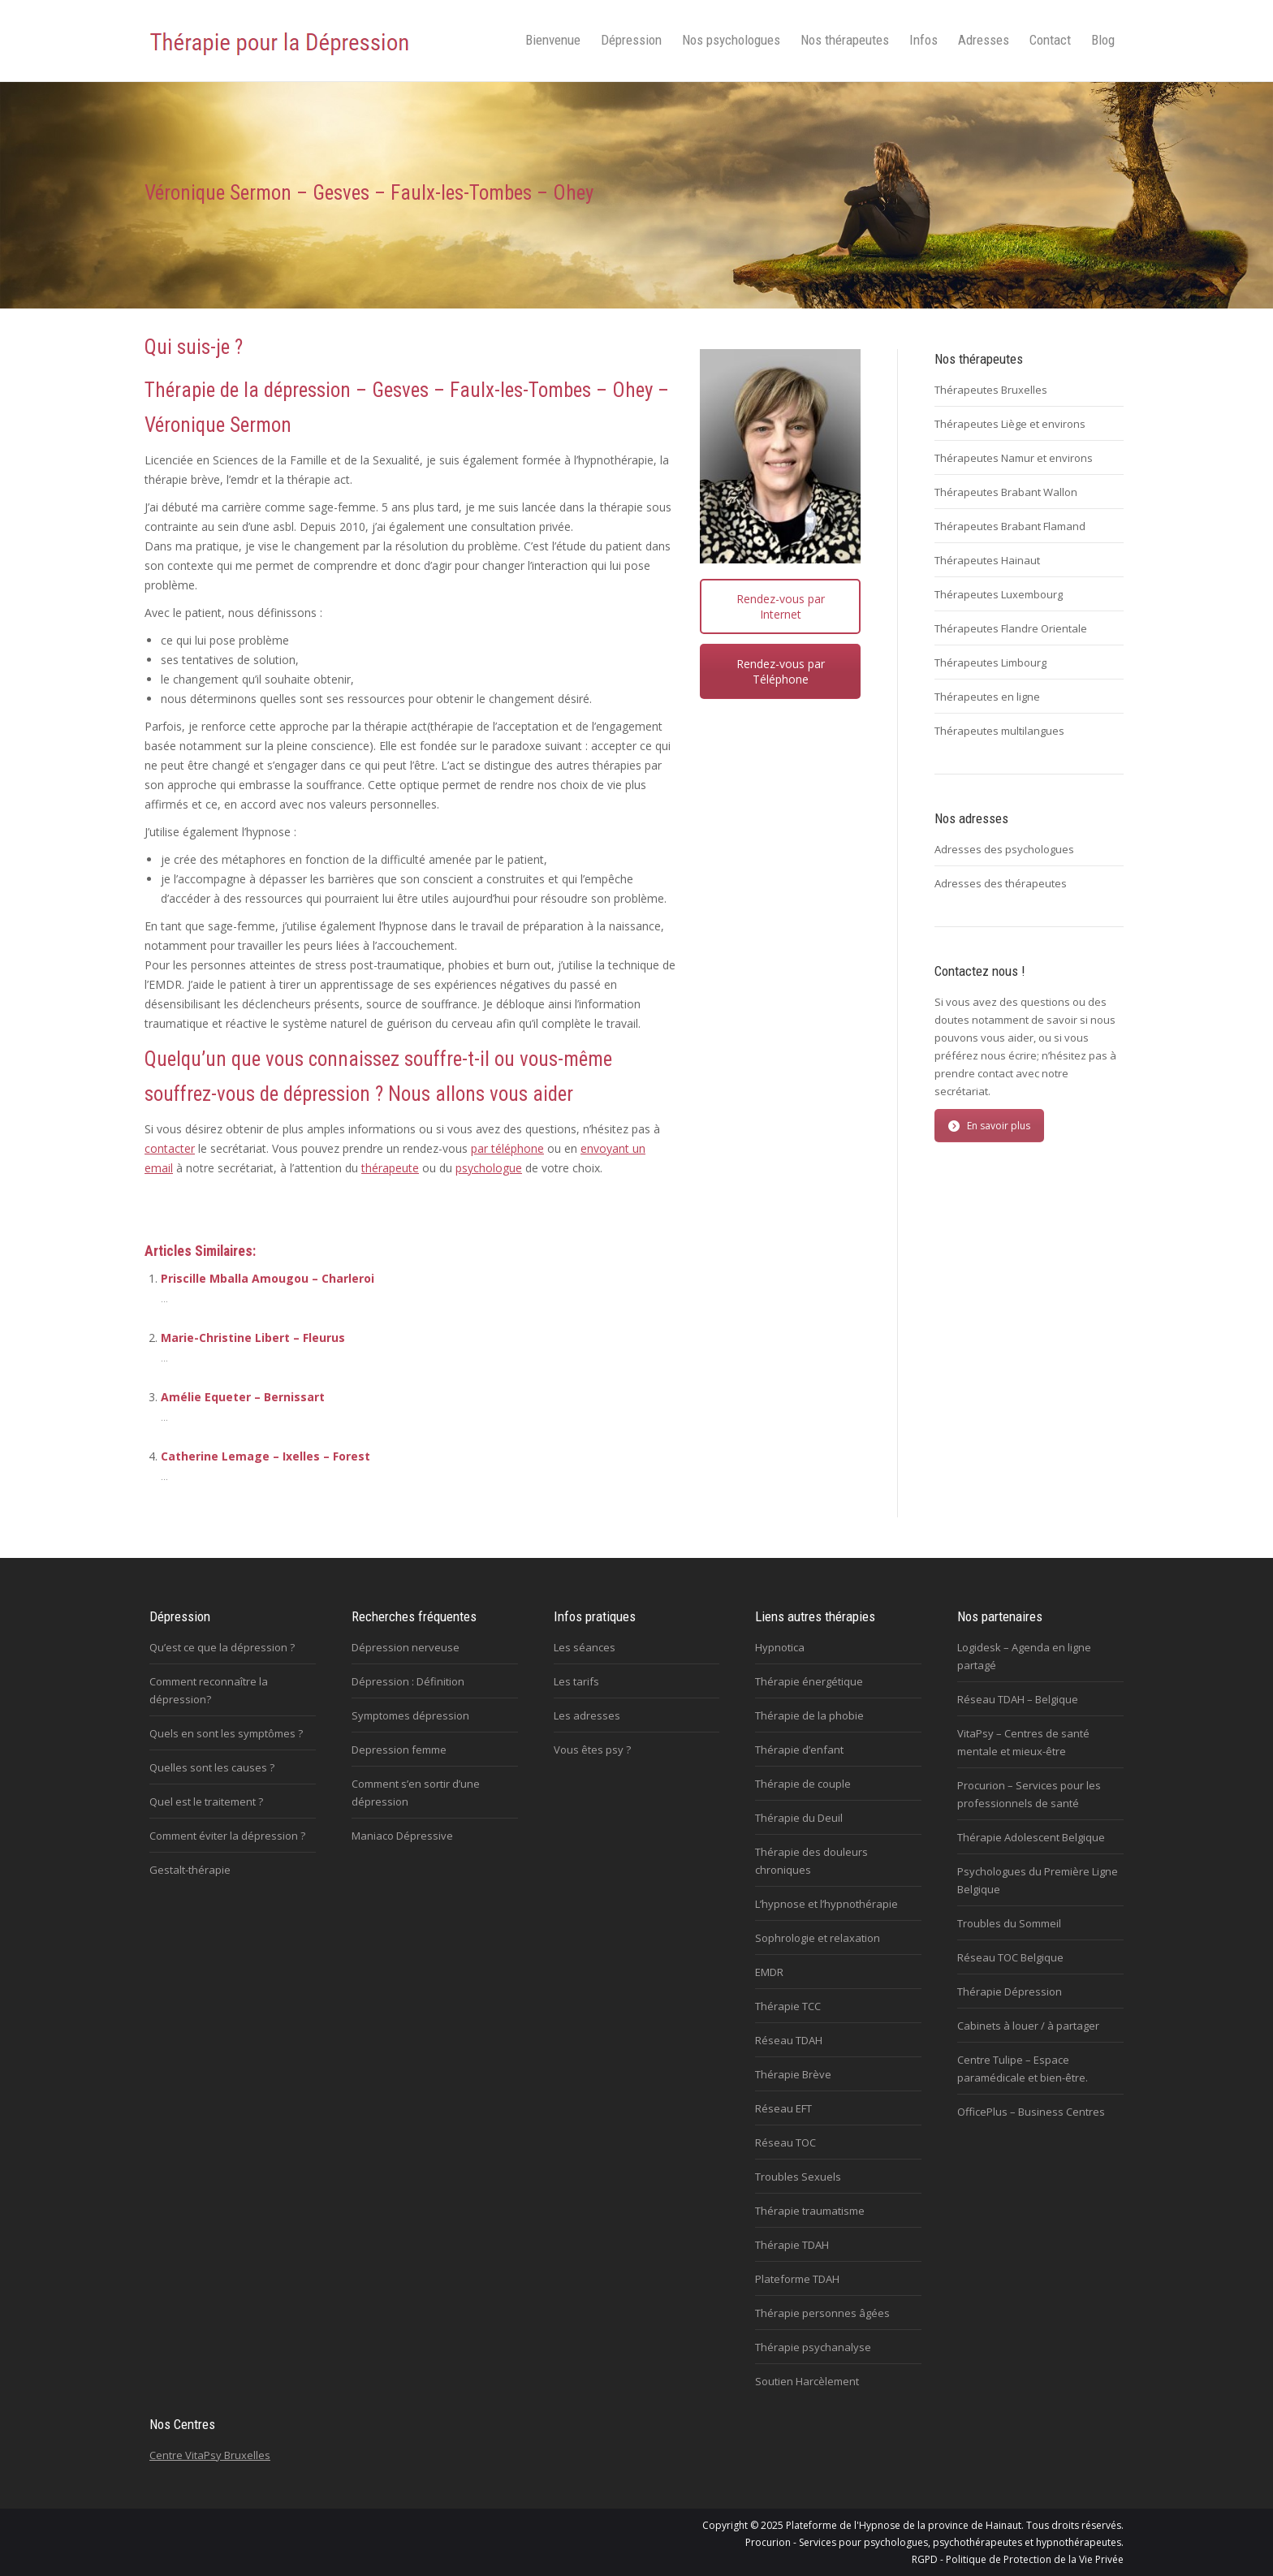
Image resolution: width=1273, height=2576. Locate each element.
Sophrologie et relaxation (817, 1938)
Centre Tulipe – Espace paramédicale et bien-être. (1022, 2068)
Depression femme (399, 1749)
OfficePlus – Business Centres (1031, 2111)
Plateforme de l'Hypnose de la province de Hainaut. (905, 2525)
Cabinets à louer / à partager (1028, 2025)
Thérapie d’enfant (799, 1749)
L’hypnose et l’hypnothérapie (826, 1903)
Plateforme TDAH (797, 2279)
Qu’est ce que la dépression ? (222, 1647)
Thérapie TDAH (792, 2244)
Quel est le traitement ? (206, 1801)
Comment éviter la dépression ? (227, 1835)
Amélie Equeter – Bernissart (243, 1397)
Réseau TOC (785, 2142)
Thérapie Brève (793, 2074)
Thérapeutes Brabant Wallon (1005, 492)
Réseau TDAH (788, 2040)
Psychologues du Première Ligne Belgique (1037, 1880)
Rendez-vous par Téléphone (780, 671)
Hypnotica (780, 1647)
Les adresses (587, 1715)
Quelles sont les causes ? (211, 1767)
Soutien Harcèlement (807, 2381)
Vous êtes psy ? (592, 1749)
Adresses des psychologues (1004, 849)
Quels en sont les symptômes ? (226, 1733)
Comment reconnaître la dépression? (208, 1690)
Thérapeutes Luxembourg (998, 594)
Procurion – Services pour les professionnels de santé (1029, 1794)
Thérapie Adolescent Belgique (1031, 1837)
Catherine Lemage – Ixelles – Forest (265, 1456)
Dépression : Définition (408, 1681)
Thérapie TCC (788, 2006)
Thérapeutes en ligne (987, 696)
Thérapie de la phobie (809, 1715)
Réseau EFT (783, 2108)
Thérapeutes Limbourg (990, 662)
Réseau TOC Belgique (1010, 1957)
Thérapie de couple (803, 1783)
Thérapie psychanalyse (813, 2347)
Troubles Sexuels (798, 2176)
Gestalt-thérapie (190, 1869)
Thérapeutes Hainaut (987, 560)
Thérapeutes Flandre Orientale (1010, 628)
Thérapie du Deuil (799, 1817)
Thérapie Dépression (1009, 1991)
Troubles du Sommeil (1009, 1923)
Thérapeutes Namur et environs (1013, 458)
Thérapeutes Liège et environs (1009, 423)
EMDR (769, 1972)
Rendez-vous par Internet (780, 606)
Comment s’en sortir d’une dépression (416, 1792)
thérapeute (390, 1168)
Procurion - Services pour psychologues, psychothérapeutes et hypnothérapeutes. (934, 2542)
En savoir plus (989, 1126)
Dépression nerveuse (406, 1647)
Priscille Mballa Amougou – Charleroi (267, 1278)
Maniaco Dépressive (402, 1835)
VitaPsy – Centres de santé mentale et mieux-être (1023, 1742)
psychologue (488, 1168)
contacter (170, 1148)
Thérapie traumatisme (810, 2210)
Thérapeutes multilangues (999, 730)
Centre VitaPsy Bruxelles (209, 2455)
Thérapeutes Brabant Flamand (1009, 526)
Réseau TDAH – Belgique (1017, 1699)
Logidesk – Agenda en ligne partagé (1024, 1656)
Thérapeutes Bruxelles (990, 389)
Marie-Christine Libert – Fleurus (253, 1337)
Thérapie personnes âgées (822, 2313)
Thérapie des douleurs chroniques (811, 1861)
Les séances (584, 1647)
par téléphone (507, 1148)
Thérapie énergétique (809, 1681)
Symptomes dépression (410, 1715)
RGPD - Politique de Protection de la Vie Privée (1018, 2559)
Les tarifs (576, 1681)
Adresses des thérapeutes (1000, 883)
